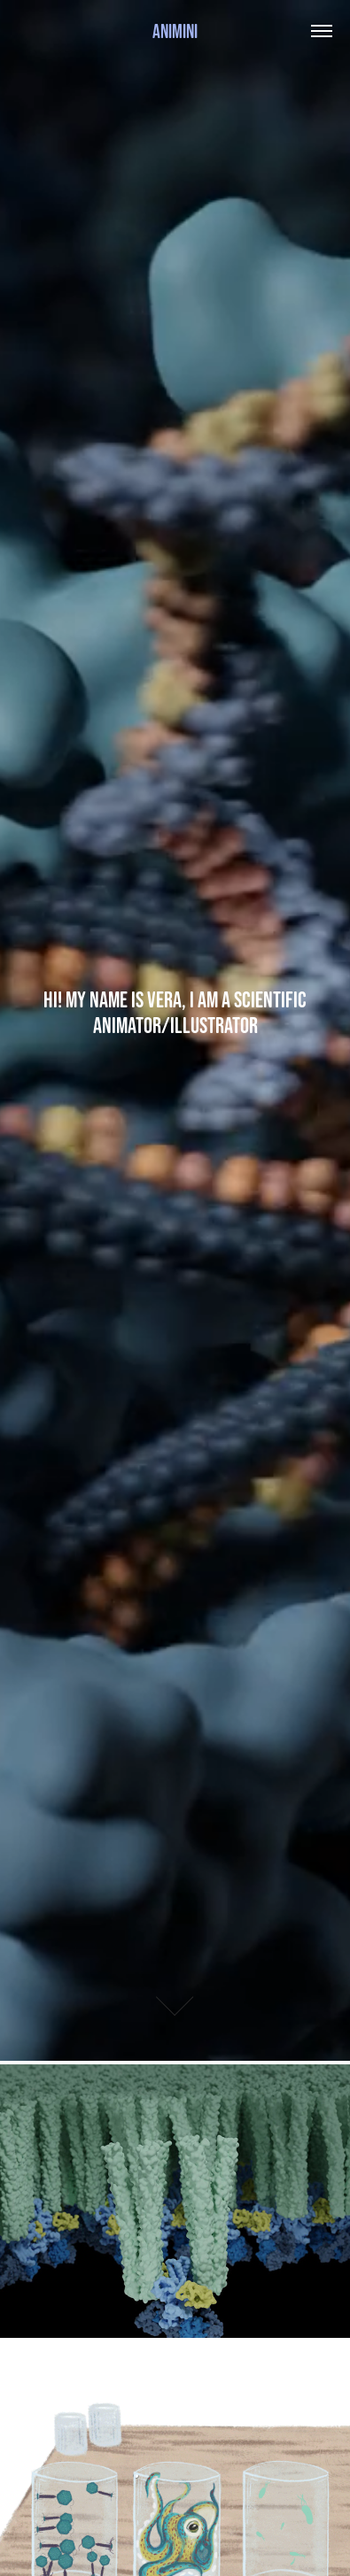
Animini (175, 31)
